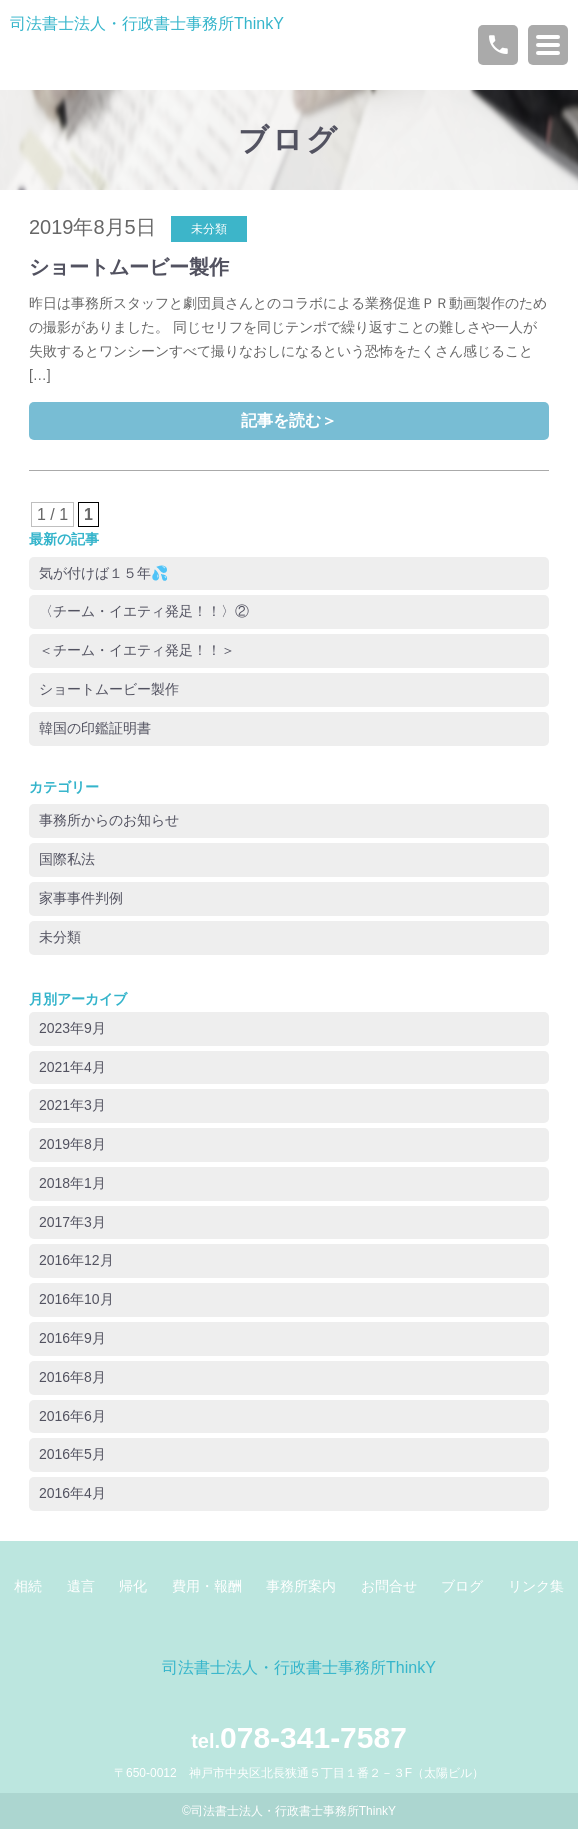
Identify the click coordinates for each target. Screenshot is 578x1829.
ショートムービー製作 (129, 267)
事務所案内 (301, 1586)
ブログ (289, 139)
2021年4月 (72, 1067)
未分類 (60, 937)
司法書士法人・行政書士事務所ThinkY (147, 23)
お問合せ (389, 1586)
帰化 (133, 1586)
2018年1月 (72, 1183)
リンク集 (536, 1586)
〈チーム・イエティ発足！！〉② (144, 611)
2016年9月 (72, 1338)
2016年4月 (72, 1493)
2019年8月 (72, 1144)
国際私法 (67, 859)
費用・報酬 (207, 1586)
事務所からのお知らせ (109, 820)
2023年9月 (72, 1028)
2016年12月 (76, 1260)
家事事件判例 (81, 898)
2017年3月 (72, 1222)
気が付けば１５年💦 (103, 573)
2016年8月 (72, 1377)
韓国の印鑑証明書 (95, 728)
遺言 (81, 1586)
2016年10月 (76, 1299)
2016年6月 (72, 1416)
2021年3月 (72, 1105)
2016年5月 (72, 1454)
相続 (28, 1586)
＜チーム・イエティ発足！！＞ (137, 650)
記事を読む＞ (289, 420)
